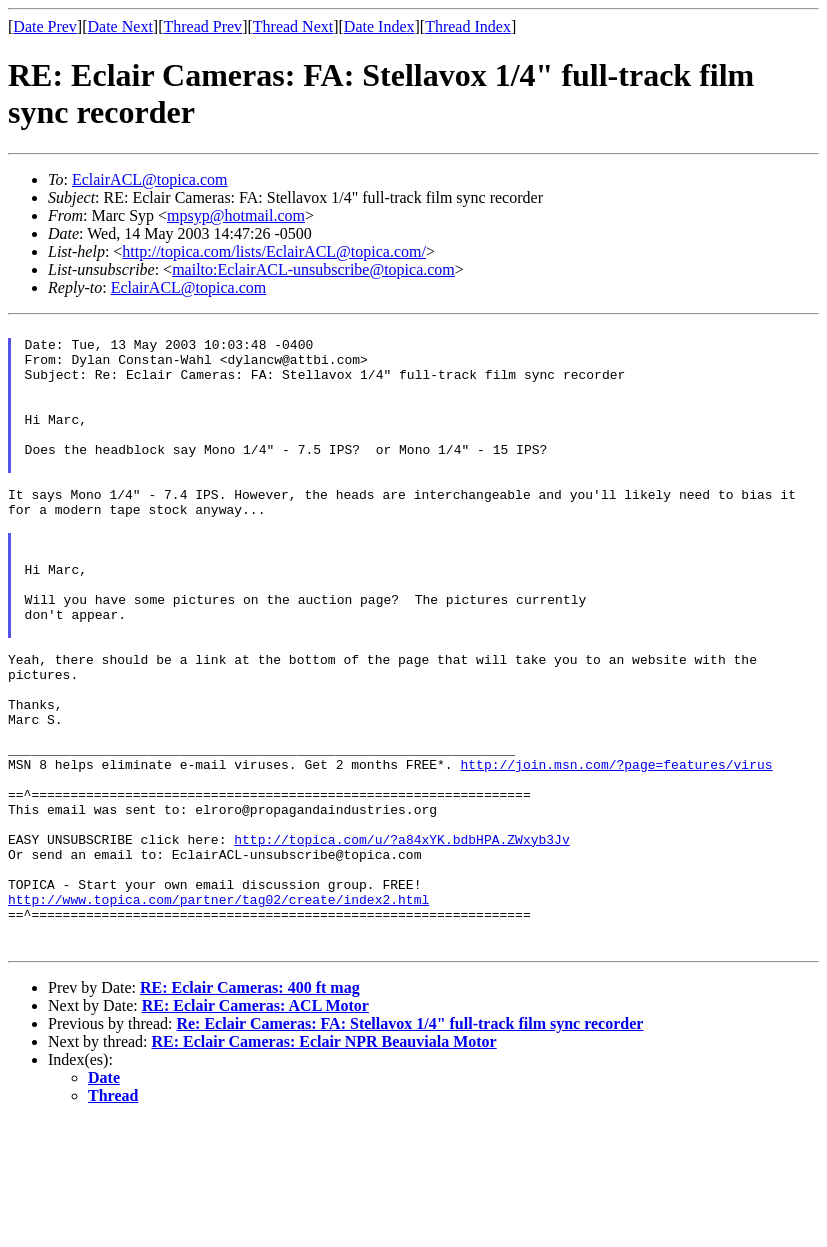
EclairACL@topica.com (150, 179)
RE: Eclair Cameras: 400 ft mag (250, 1113)
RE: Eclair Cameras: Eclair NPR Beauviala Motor (324, 1167)
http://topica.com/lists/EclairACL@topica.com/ (274, 251)
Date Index (379, 26)
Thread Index (468, 26)
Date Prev (45, 26)
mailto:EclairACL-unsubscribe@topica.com (313, 269)
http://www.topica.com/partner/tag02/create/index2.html (218, 1016)
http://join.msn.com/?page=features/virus (616, 854)
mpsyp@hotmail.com (236, 215)
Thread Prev (202, 26)
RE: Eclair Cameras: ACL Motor (255, 1131)
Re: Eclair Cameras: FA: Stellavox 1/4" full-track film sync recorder (409, 1149)
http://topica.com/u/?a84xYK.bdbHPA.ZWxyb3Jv (401, 944)
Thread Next (293, 26)
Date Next (120, 26)
